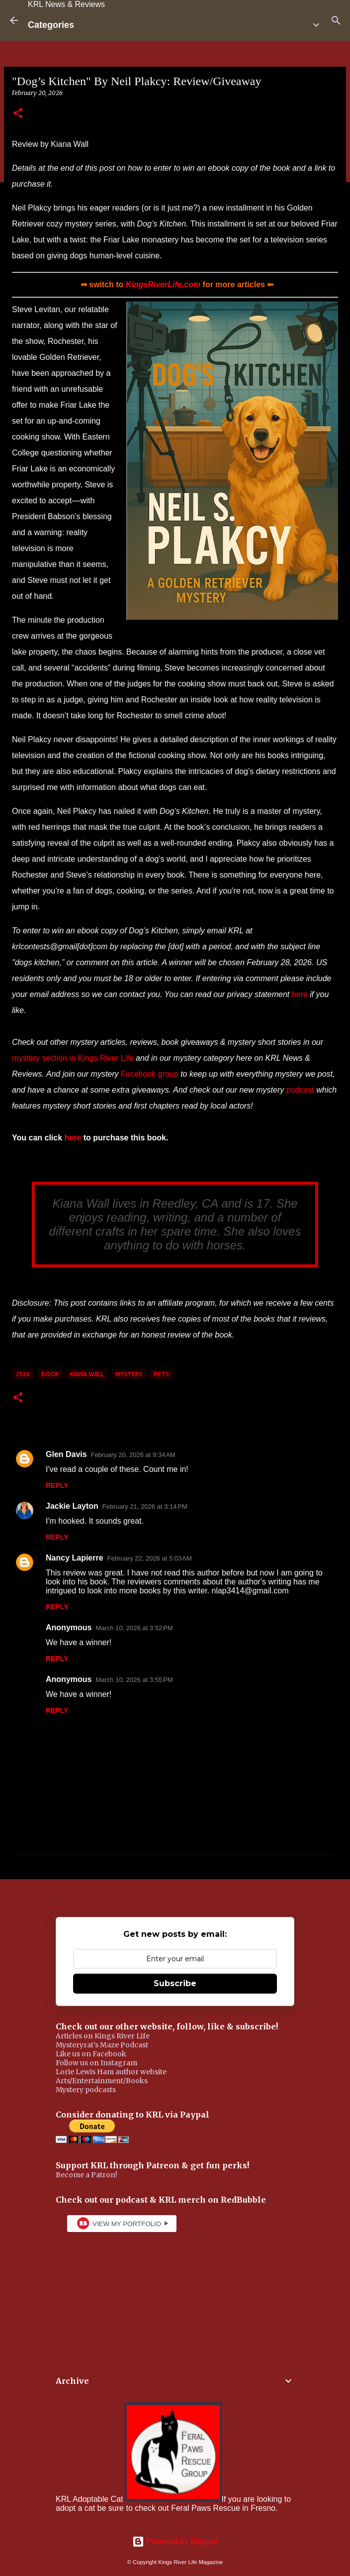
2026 (23, 1374)
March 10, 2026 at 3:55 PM (134, 1679)
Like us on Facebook (91, 2053)
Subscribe (175, 1983)
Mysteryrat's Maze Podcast (102, 2044)
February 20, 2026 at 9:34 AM (133, 1454)
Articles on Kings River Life (103, 2035)
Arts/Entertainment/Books (102, 2080)
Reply (57, 1485)
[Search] (336, 20)
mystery (128, 1374)
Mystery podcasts (86, 2089)
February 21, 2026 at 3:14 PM (144, 1506)
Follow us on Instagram (96, 2062)
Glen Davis (66, 1454)
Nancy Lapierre (74, 1558)
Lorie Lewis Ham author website (111, 2071)
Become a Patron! (86, 2174)
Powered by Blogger (175, 2541)
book (50, 1374)
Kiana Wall (87, 1374)
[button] (18, 113)
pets (161, 1374)
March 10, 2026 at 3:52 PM (134, 1628)
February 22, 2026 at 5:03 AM (149, 1558)
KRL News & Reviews (66, 4)
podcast (300, 1090)
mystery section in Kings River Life (73, 1058)
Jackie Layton (72, 1506)
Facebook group (149, 1074)
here (300, 994)
